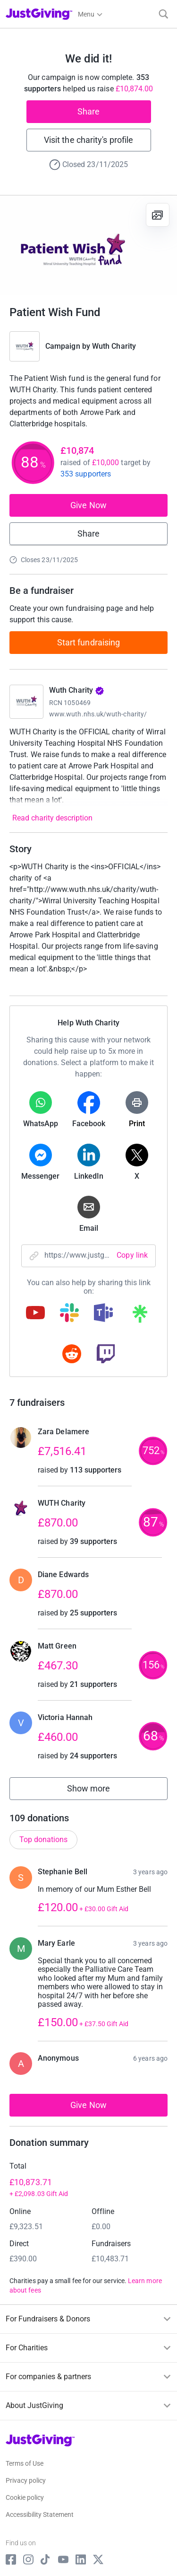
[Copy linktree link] (140, 1316)
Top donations (43, 1839)
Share (88, 111)
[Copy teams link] (103, 1313)
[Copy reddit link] (71, 1354)
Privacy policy (26, 2480)
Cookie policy (25, 2497)
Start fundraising (88, 642)
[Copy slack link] (69, 1313)
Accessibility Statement (40, 2514)
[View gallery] (157, 215)
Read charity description (52, 817)
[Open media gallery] (88, 245)
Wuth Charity (114, 346)
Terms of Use (24, 2463)
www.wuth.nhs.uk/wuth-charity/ (98, 714)
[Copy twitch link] (105, 1354)
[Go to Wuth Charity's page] (26, 702)
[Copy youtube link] (35, 1313)
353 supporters (85, 473)
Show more (99, 1790)
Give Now (88, 505)
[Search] (163, 14)
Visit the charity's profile (88, 140)
